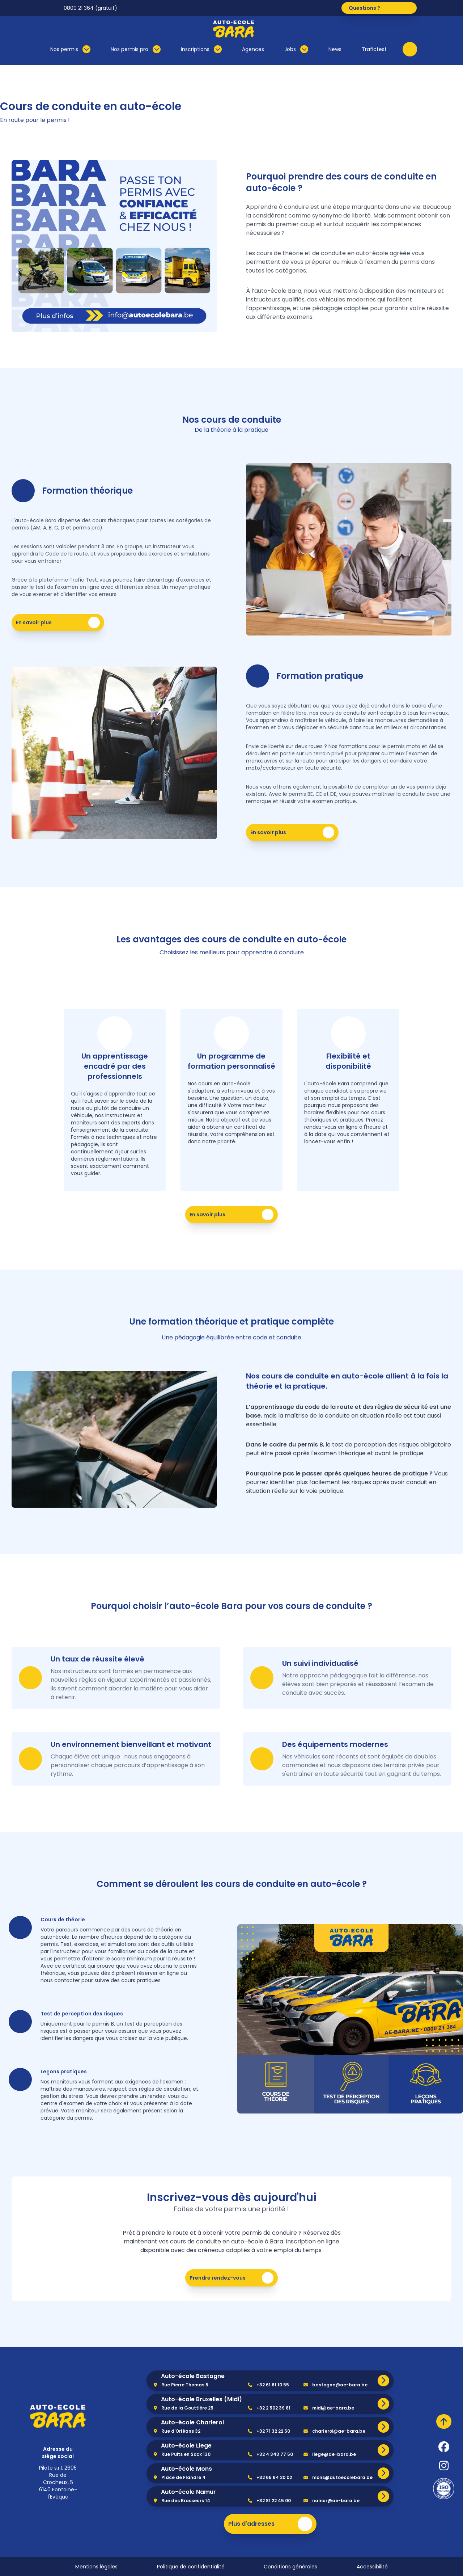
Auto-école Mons (186, 2469)
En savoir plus (59, 623)
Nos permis (70, 49)
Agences (253, 49)
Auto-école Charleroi (192, 2422)
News (334, 49)
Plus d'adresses (270, 2524)
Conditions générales (290, 2566)
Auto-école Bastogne (193, 2376)
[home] (58, 2416)
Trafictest (374, 49)
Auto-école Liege (186, 2445)
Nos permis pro (136, 49)
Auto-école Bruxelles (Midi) (201, 2399)
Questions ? (381, 8)
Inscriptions (201, 49)
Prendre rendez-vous (233, 2278)
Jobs (296, 49)
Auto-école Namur (188, 2492)
